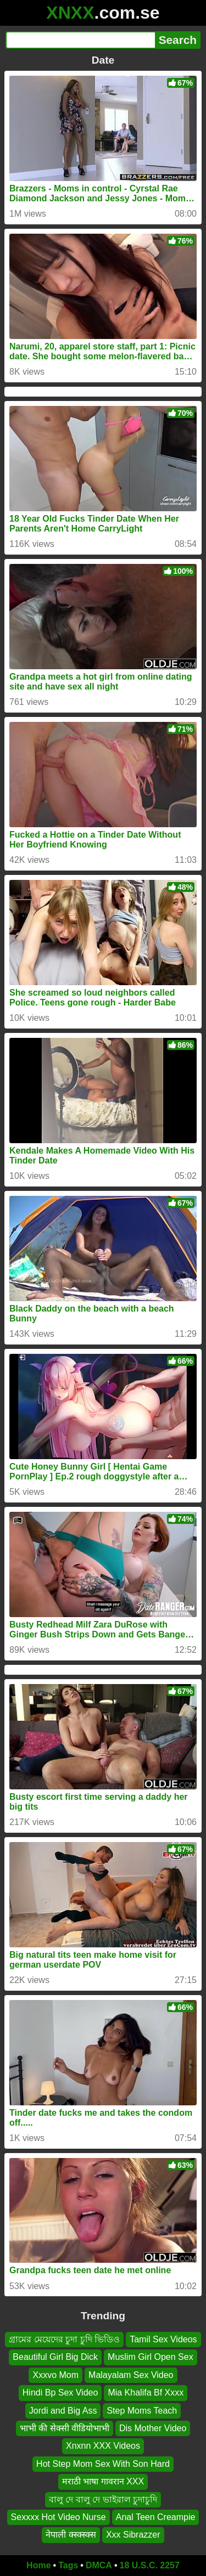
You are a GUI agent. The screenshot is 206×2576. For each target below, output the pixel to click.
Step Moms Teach (142, 2410)
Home (38, 2565)
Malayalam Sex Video (130, 2374)
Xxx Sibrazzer (133, 2534)
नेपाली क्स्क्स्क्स (71, 2534)
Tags (68, 2565)
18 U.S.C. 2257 (150, 2565)
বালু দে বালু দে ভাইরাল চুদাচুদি (103, 2499)
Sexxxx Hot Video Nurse (58, 2516)
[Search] (80, 40)
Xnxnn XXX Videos (103, 2445)
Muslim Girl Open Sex (150, 2357)
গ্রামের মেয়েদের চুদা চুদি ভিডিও (64, 2339)
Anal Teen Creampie (156, 2516)
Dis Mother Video (152, 2427)
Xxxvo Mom (55, 2374)
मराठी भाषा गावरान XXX (103, 2481)
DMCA (99, 2565)
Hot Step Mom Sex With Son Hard (103, 2463)
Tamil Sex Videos (163, 2339)
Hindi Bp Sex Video (60, 2392)
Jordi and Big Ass (63, 2410)
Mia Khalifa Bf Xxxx (145, 2392)
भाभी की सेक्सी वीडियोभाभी (64, 2427)
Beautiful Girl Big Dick (55, 2357)
